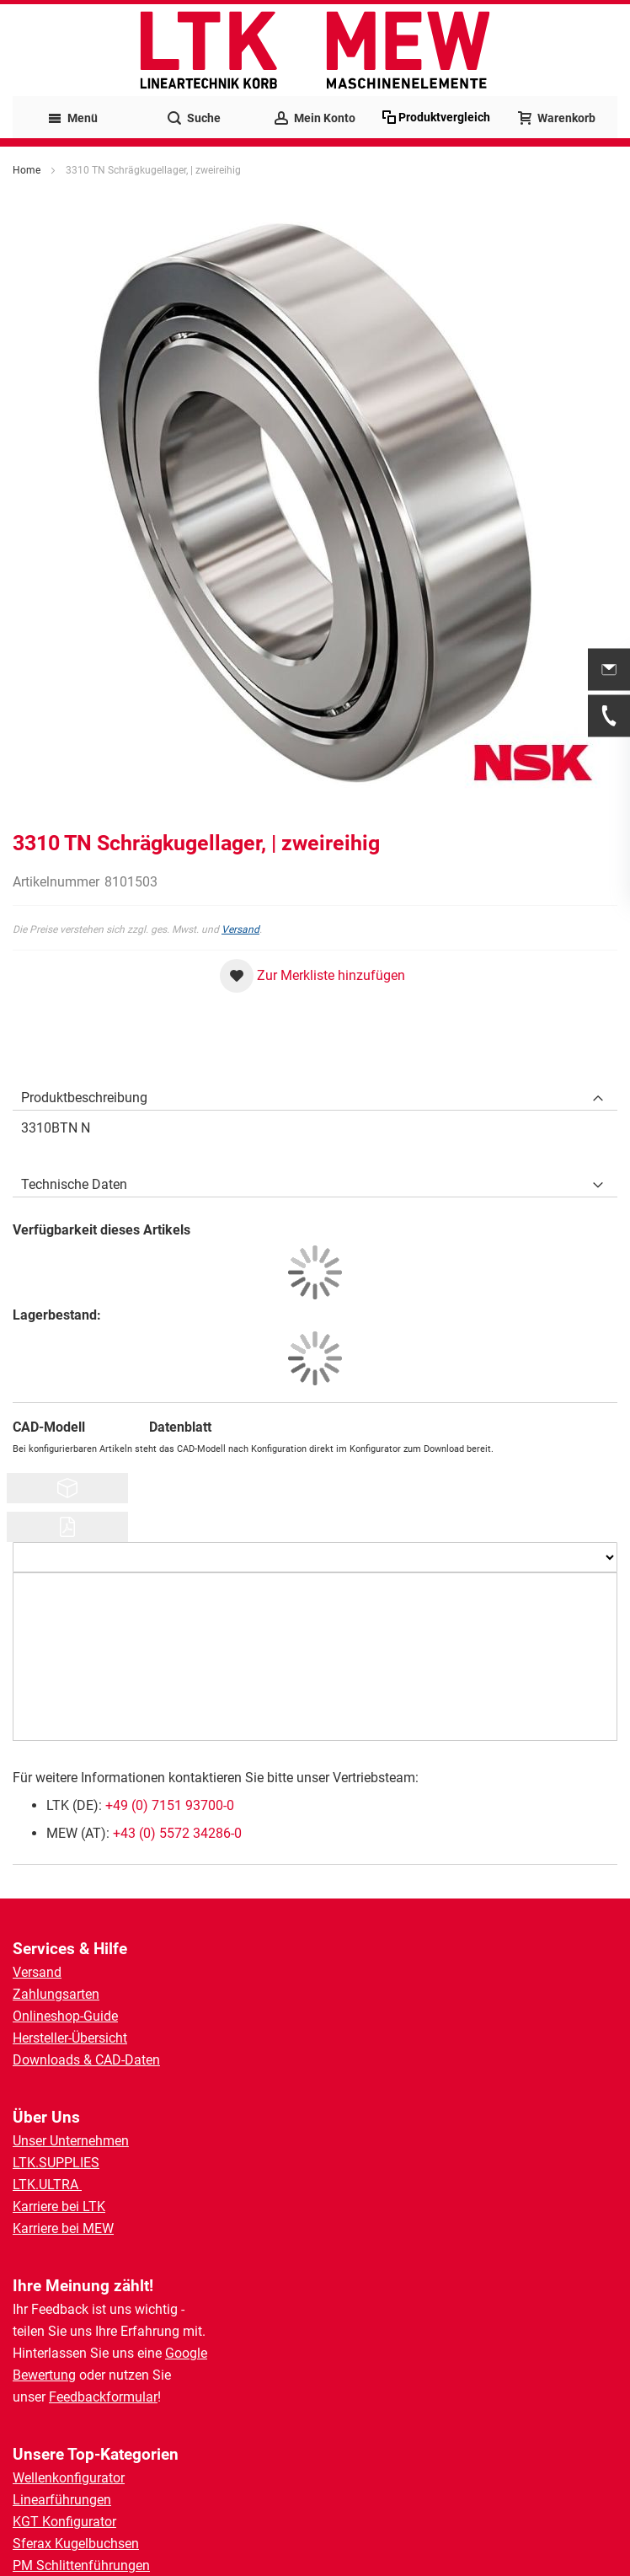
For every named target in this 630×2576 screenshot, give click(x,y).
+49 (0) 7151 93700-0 (169, 1805)
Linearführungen (62, 2500)
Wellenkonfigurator (69, 2478)
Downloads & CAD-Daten (86, 2060)
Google (186, 2353)
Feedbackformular (103, 2397)
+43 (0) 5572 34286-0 (177, 1833)
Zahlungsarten (56, 1994)
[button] (312, 976)
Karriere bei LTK (59, 2206)
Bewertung (44, 2375)
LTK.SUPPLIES (56, 2163)
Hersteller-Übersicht (70, 2038)
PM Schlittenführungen (81, 2565)
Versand (240, 929)
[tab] (315, 1094)
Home (26, 170)
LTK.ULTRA (47, 2185)
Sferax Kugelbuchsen (76, 2544)
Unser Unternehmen (71, 2141)
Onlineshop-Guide (65, 2016)
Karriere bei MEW (63, 2228)
